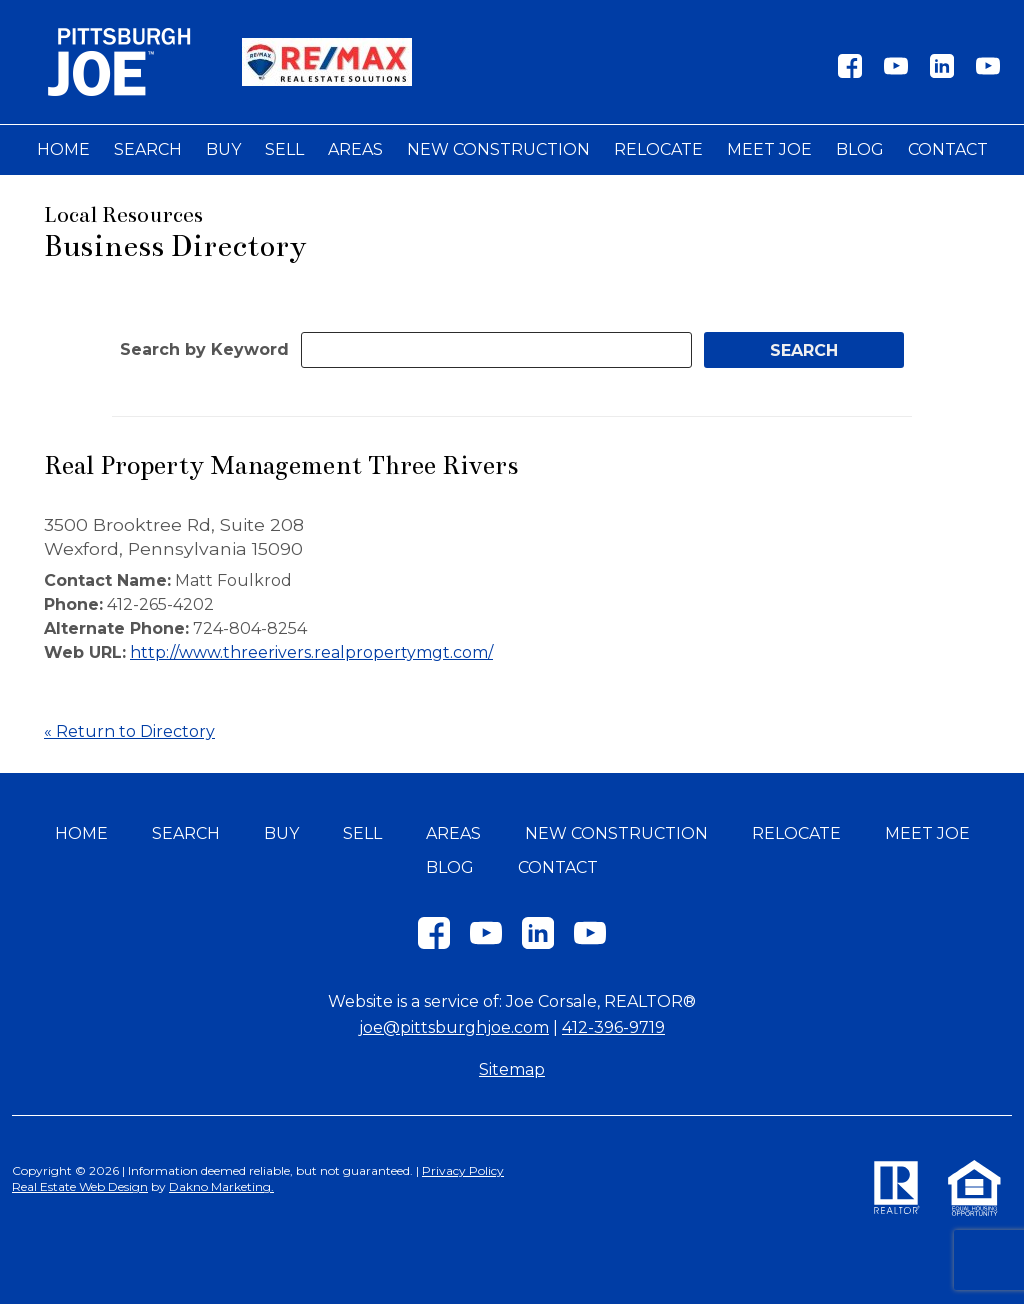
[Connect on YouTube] (896, 72)
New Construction (498, 149)
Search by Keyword (204, 349)
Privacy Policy (463, 1170)
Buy (223, 149)
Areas (355, 149)
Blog (860, 149)
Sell (284, 149)
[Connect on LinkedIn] (942, 72)
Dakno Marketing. (221, 1186)
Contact (948, 149)
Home (63, 149)
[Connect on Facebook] (850, 72)
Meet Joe (769, 149)
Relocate (658, 149)
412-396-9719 (613, 1027)
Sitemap (512, 1069)
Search (148, 149)
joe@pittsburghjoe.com (454, 1027)
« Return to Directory (129, 731)
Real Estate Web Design (80, 1186)
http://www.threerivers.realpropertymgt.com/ (311, 652)
